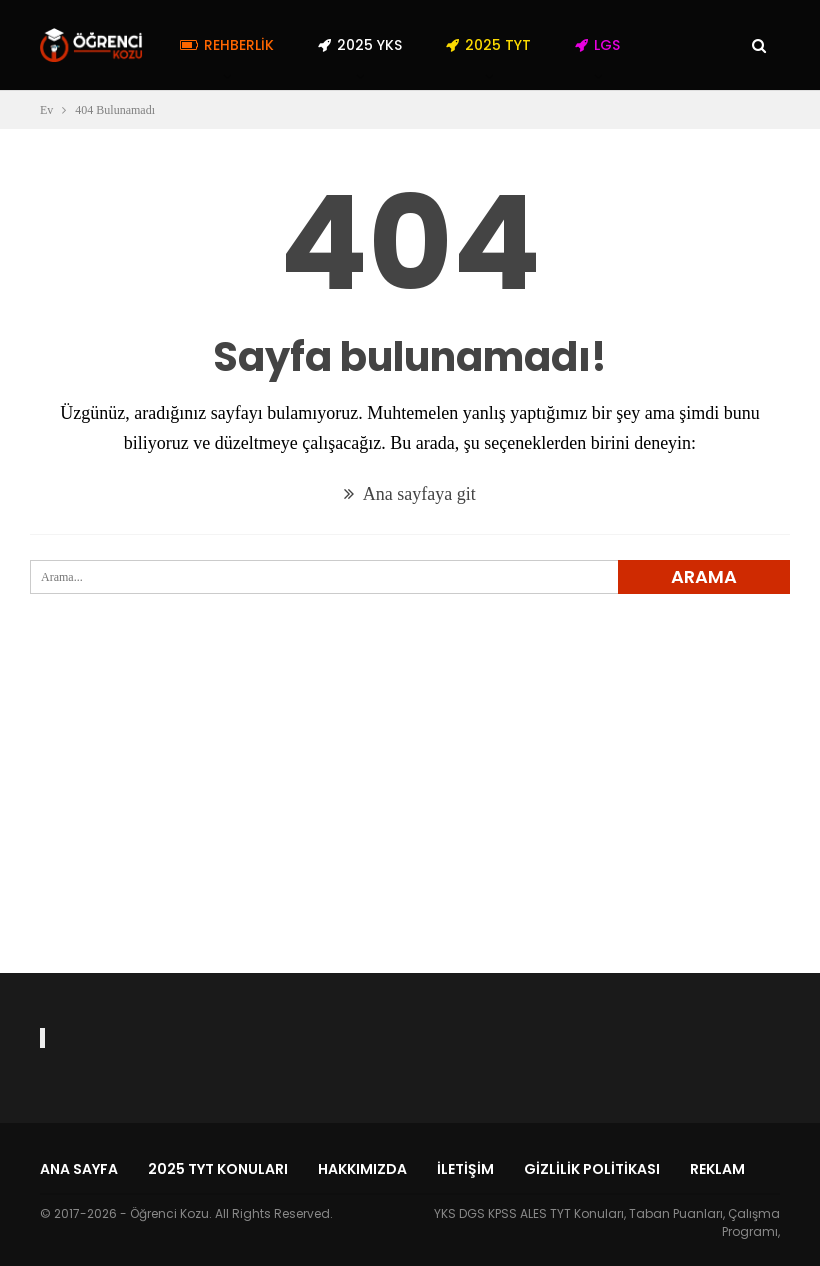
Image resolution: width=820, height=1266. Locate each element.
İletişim (465, 1169)
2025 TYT (488, 45)
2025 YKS (360, 45)
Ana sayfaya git (409, 494)
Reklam (717, 1169)
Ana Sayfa (79, 1169)
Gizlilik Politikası (592, 1169)
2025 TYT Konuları (218, 1169)
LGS (597, 45)
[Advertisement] (410, 819)
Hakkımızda (362, 1169)
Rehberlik (227, 45)
